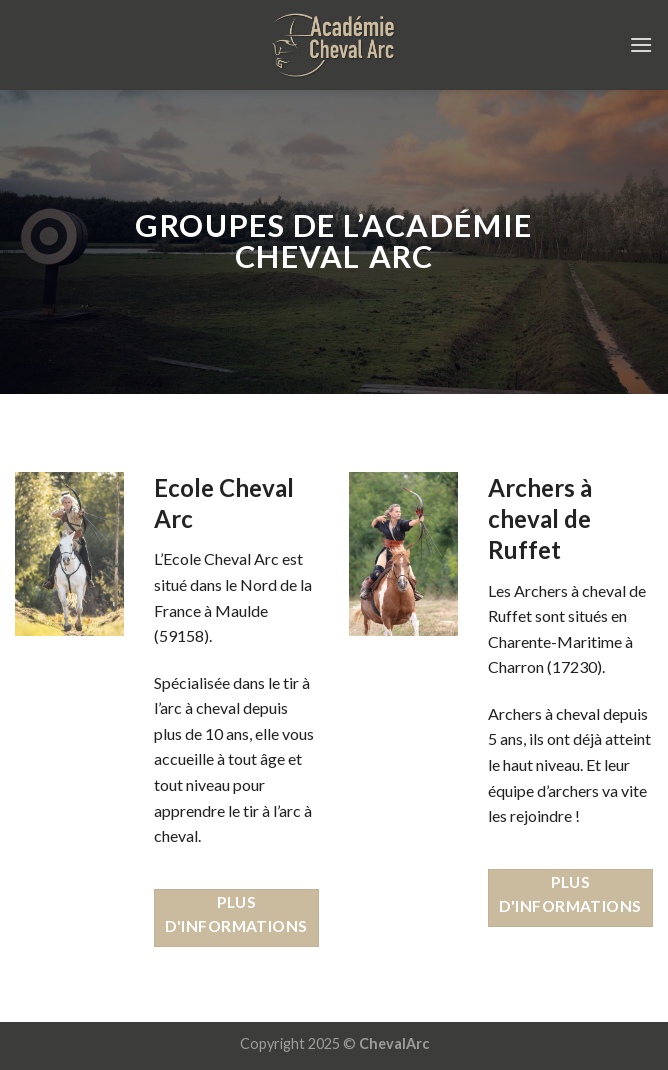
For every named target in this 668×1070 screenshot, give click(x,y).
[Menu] (641, 44)
